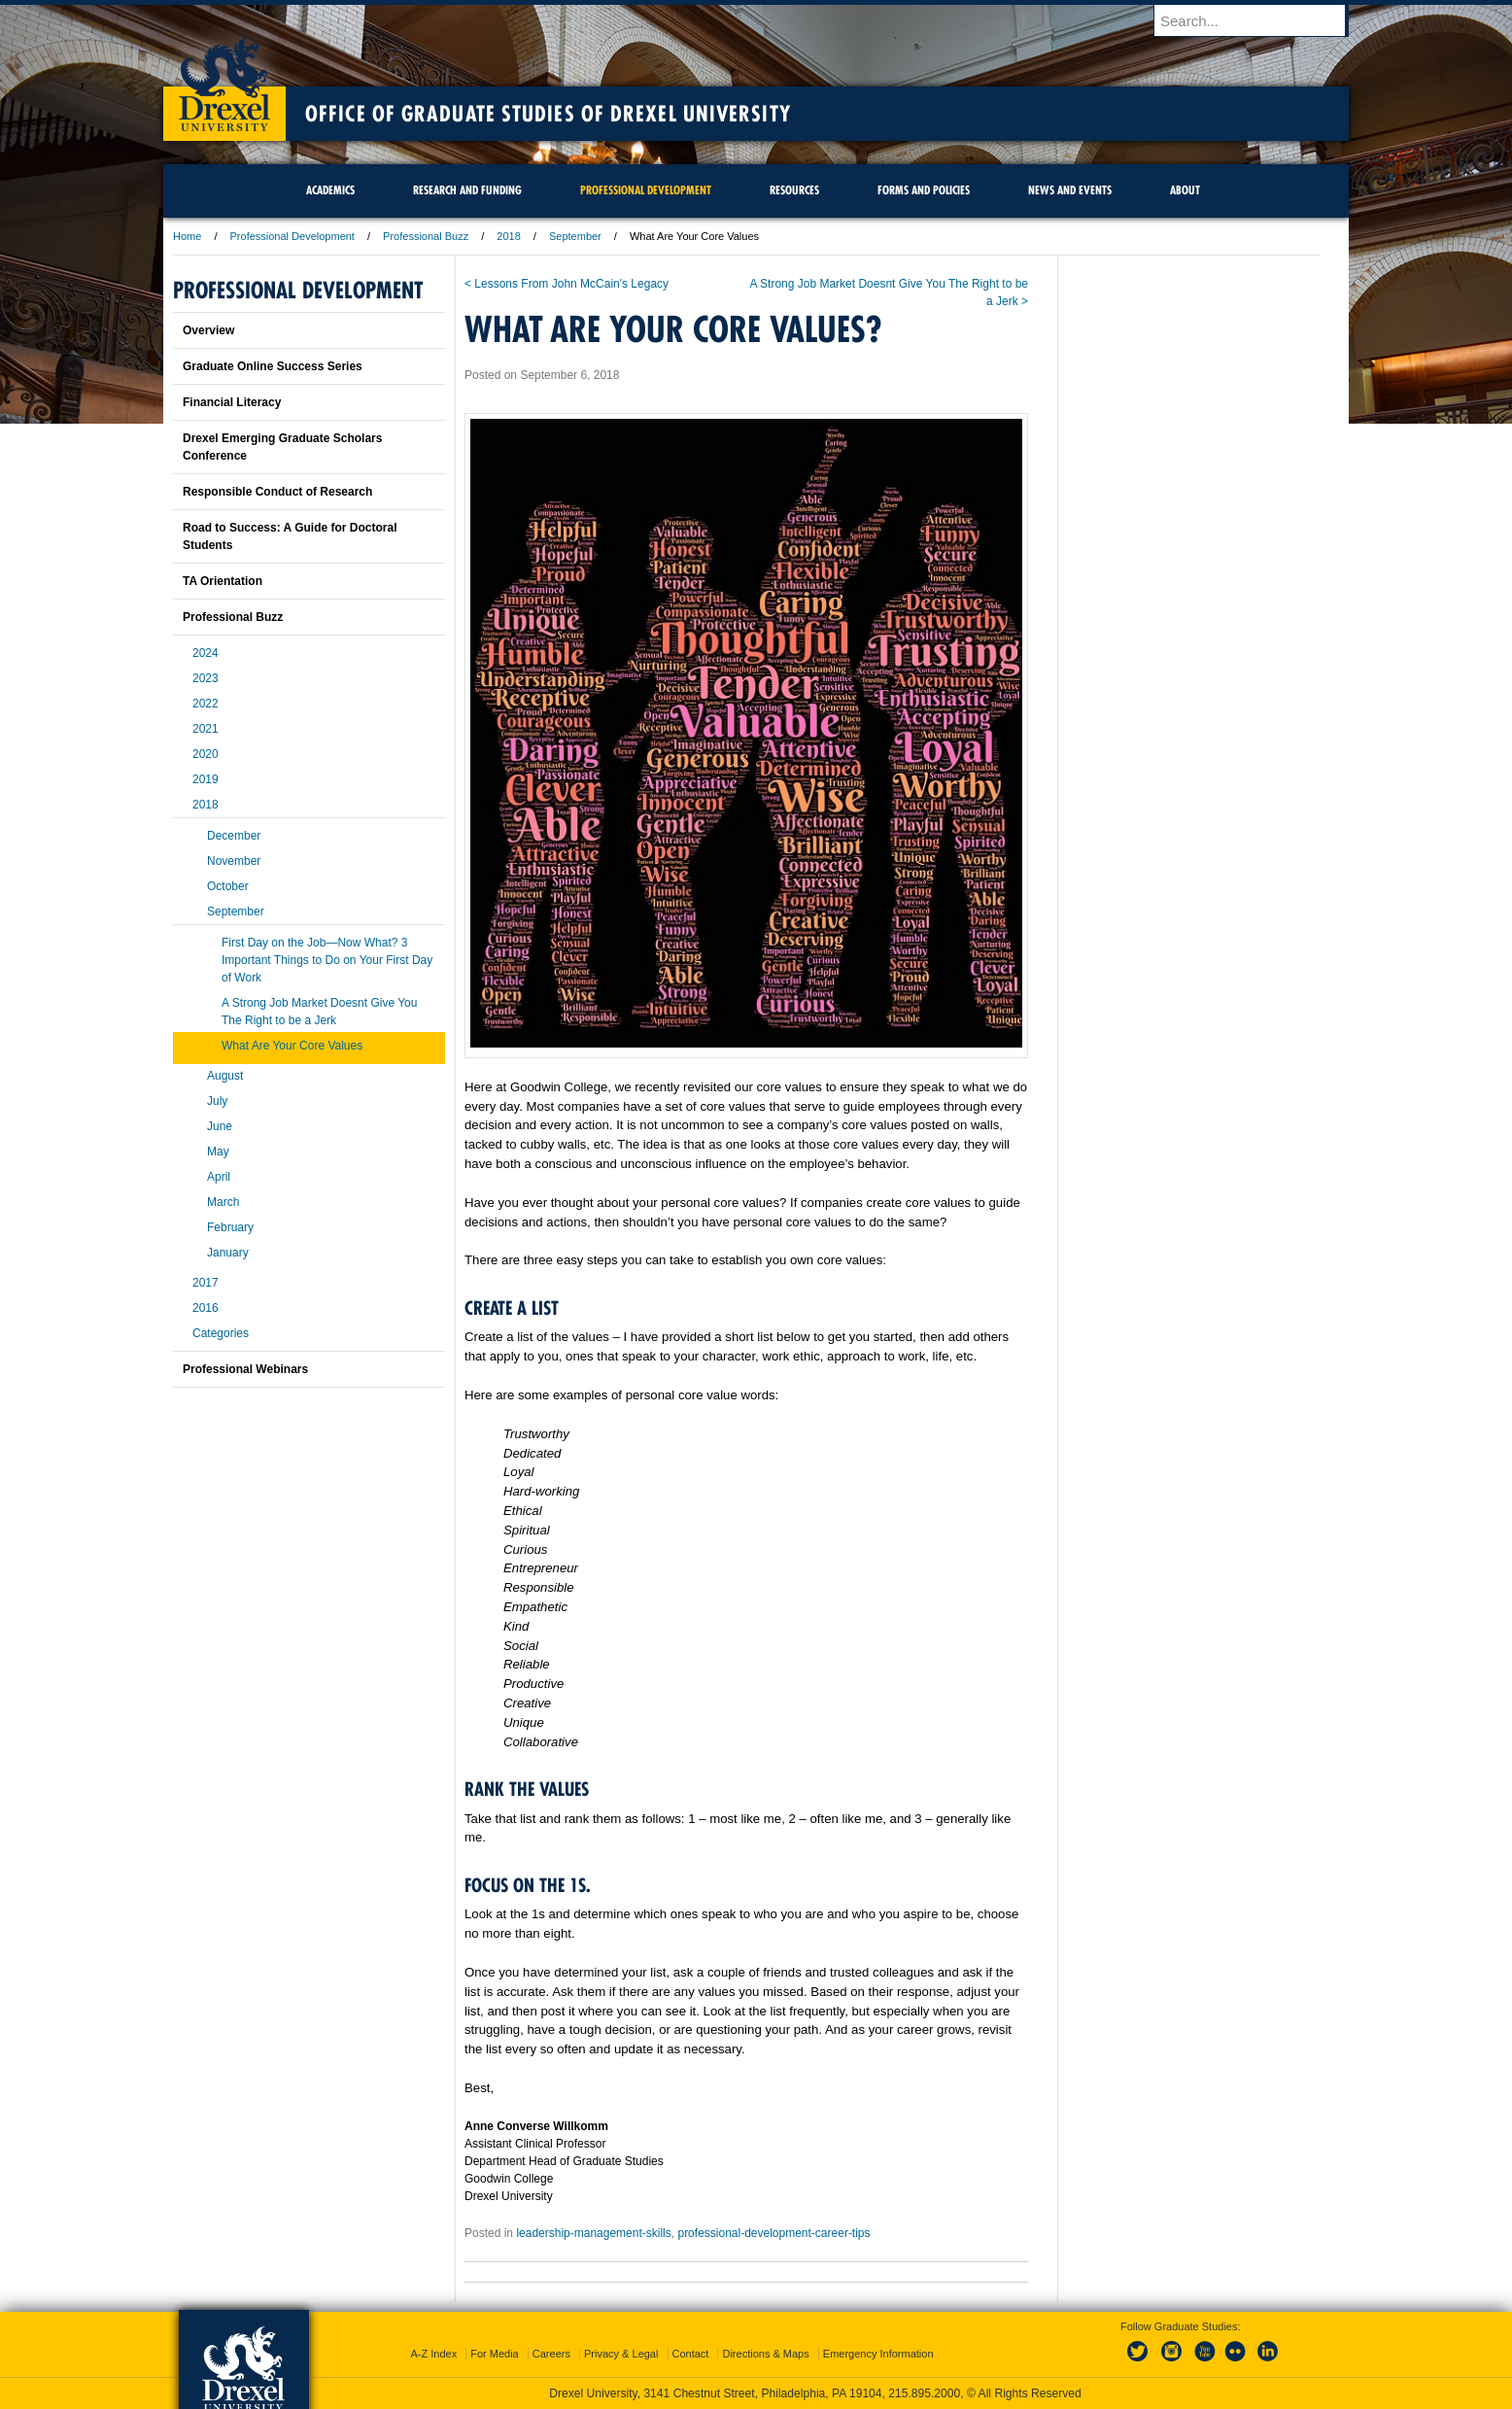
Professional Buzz (425, 236)
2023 (205, 678)
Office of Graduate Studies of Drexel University (548, 113)
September (575, 236)
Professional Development (292, 236)
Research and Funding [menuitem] (467, 190)
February (230, 1227)
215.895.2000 (924, 2393)
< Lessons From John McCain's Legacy (566, 284)
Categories (220, 1333)
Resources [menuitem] (794, 190)
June (219, 1126)
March (223, 1202)
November (233, 861)
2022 (205, 703)
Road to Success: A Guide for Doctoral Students (289, 536)
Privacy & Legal (621, 2353)
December (233, 836)
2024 (205, 653)
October (228, 886)
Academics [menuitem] (330, 190)
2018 (508, 236)
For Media (494, 2353)
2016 (205, 1308)
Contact (690, 2353)
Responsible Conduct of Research (277, 492)
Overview (208, 330)
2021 (205, 729)
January (228, 1252)
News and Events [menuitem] (1070, 190)
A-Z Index (433, 2353)
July (217, 1101)
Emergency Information (878, 2353)
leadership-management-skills (593, 2233)
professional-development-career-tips (773, 2233)
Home (187, 236)
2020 (205, 754)
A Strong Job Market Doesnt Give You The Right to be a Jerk (319, 1011)
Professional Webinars (245, 1369)
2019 (205, 779)
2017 (205, 1283)
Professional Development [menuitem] (645, 190)
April (218, 1177)
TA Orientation (222, 581)
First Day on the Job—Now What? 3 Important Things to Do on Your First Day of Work (327, 960)
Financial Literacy (232, 402)
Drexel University (224, 78)
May (218, 1151)
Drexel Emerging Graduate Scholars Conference (282, 447)
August (225, 1076)
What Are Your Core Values (292, 1045)
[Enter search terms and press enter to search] (1260, 20)
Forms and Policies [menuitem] (923, 190)
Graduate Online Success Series (272, 366)
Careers (551, 2353)
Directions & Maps (765, 2353)
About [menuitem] (1185, 190)
